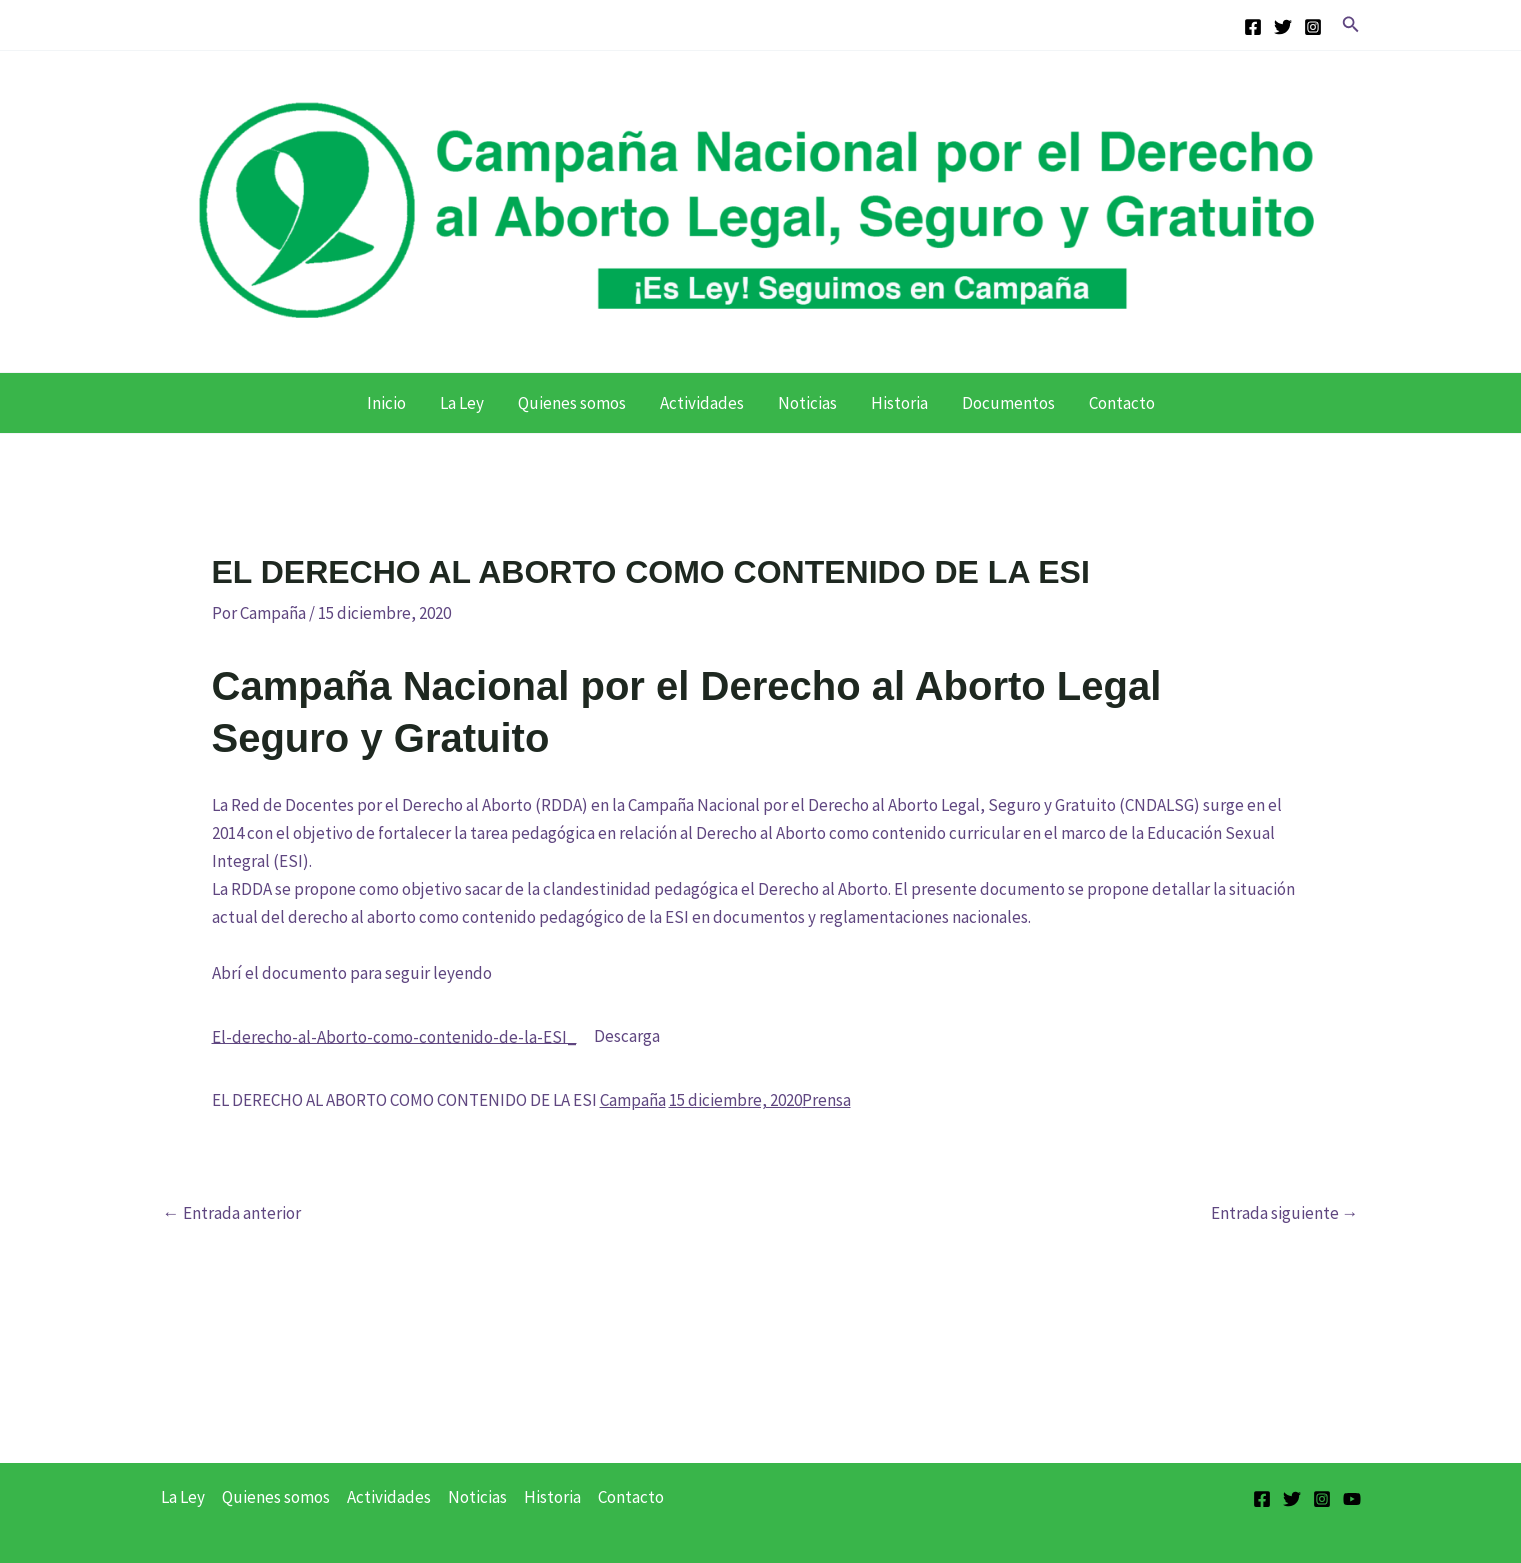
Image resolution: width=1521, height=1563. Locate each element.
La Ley (462, 403)
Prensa (826, 1100)
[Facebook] (1253, 27)
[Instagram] (1313, 27)
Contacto (1122, 403)
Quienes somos (572, 403)
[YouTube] (1352, 1499)
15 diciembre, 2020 (735, 1100)
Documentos (1008, 403)
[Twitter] (1283, 27)
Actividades (702, 403)
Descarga (627, 1036)
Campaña (633, 1100)
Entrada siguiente (1285, 1213)
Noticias (807, 403)
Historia (899, 403)
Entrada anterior (232, 1213)
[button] (1351, 25)
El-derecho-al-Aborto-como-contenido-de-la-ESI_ (394, 1036)
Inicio (386, 403)
